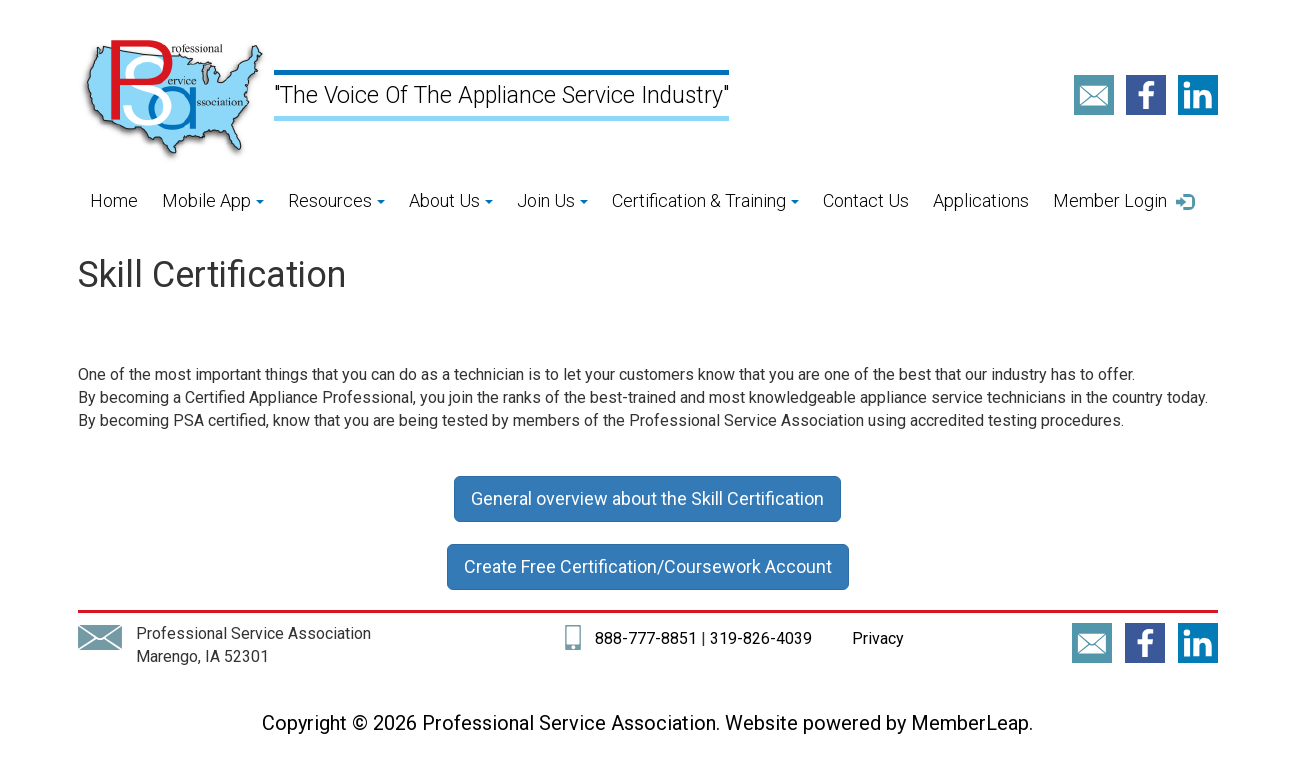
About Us (451, 200)
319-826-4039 (761, 638)
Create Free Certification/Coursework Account (648, 566)
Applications (981, 200)
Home (114, 200)
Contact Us (866, 200)
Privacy (876, 638)
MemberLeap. (972, 723)
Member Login (1124, 201)
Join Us (552, 200)
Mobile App (213, 200)
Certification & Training (705, 200)
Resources (336, 200)
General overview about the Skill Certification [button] (647, 498)
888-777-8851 (646, 638)
